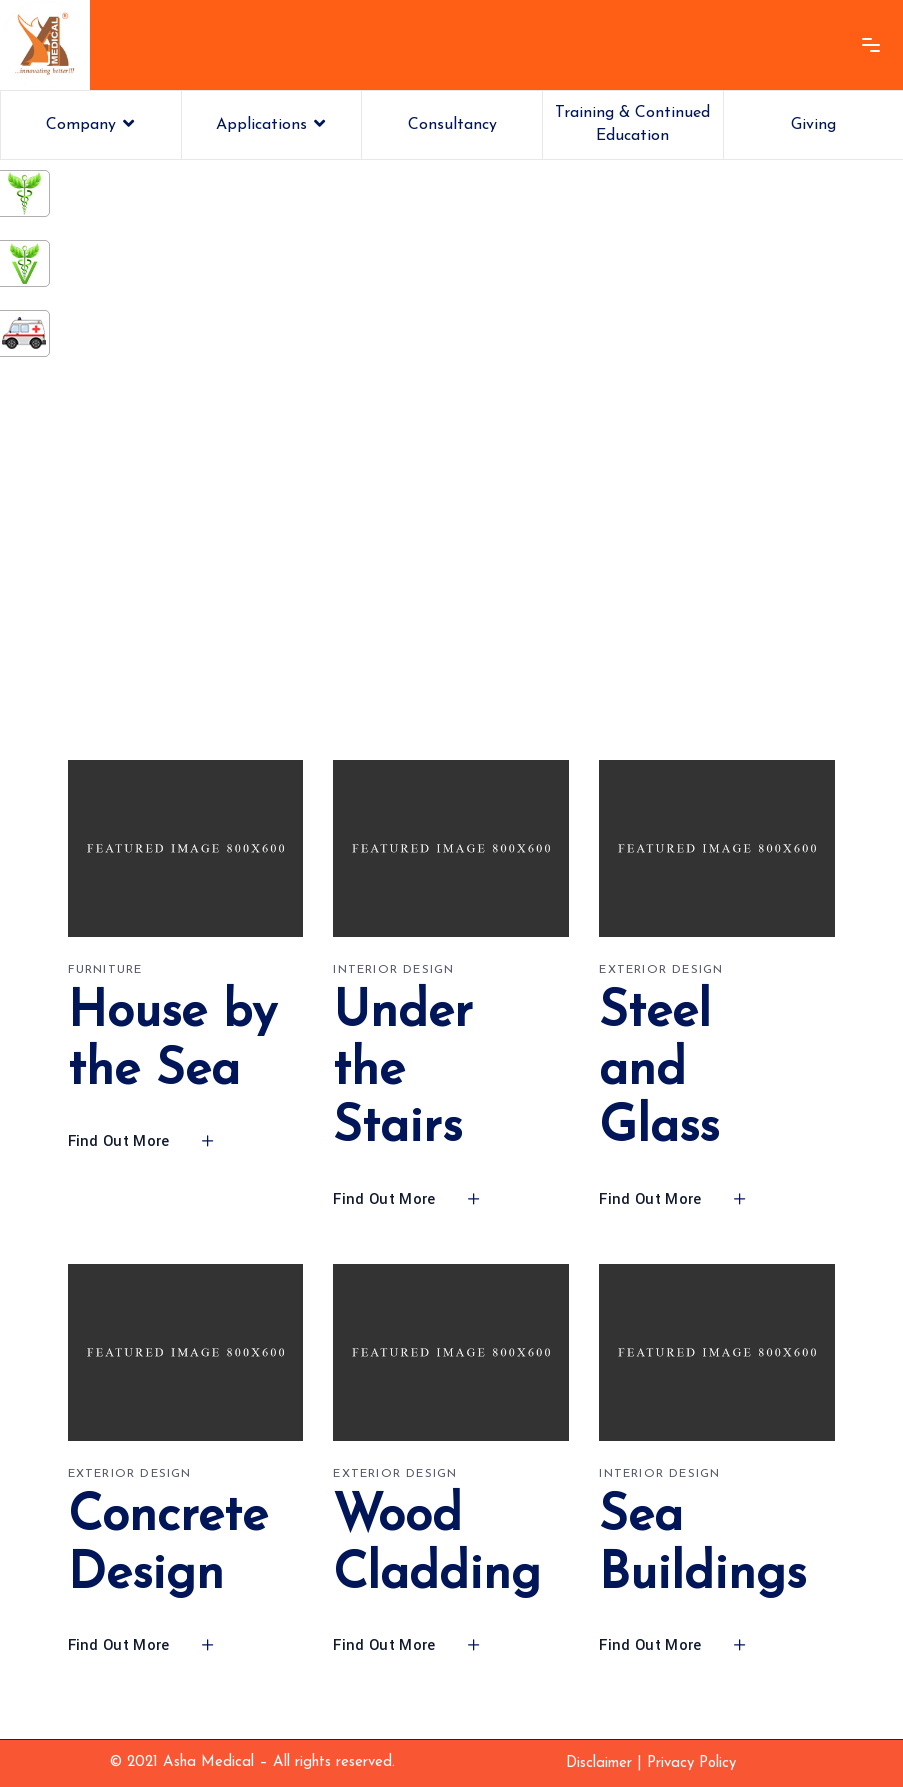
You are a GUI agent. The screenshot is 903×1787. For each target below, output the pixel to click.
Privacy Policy (691, 1763)
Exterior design (661, 970)
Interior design (393, 970)
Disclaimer (599, 1763)
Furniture (105, 970)
